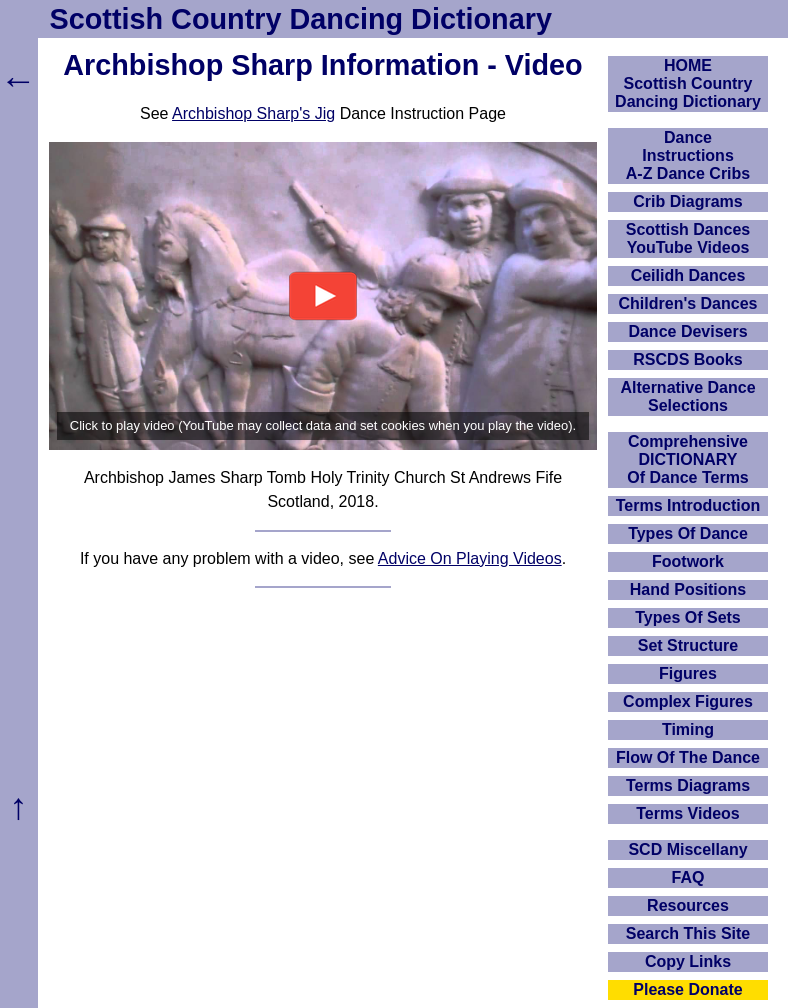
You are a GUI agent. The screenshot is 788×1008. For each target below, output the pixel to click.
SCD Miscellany (687, 849)
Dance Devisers (687, 331)
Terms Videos (687, 813)
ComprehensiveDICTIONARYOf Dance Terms (688, 459)
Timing (688, 729)
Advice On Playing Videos (470, 558)
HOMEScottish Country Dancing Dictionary (688, 83)
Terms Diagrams (688, 785)
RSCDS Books (687, 359)
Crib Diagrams (687, 201)
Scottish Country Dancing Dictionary (301, 19)
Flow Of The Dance (688, 757)
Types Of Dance (688, 533)
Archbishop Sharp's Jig (253, 113)
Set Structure (688, 645)
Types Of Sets (688, 617)
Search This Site (688, 933)
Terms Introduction (688, 505)
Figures (688, 673)
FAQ (688, 877)
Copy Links (688, 961)
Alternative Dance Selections (687, 396)
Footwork (688, 561)
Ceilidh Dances (688, 275)
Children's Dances (688, 303)
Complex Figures (688, 701)
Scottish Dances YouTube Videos (688, 238)
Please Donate (687, 989)
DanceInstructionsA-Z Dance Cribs (688, 155)
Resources (688, 905)
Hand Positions (688, 589)
